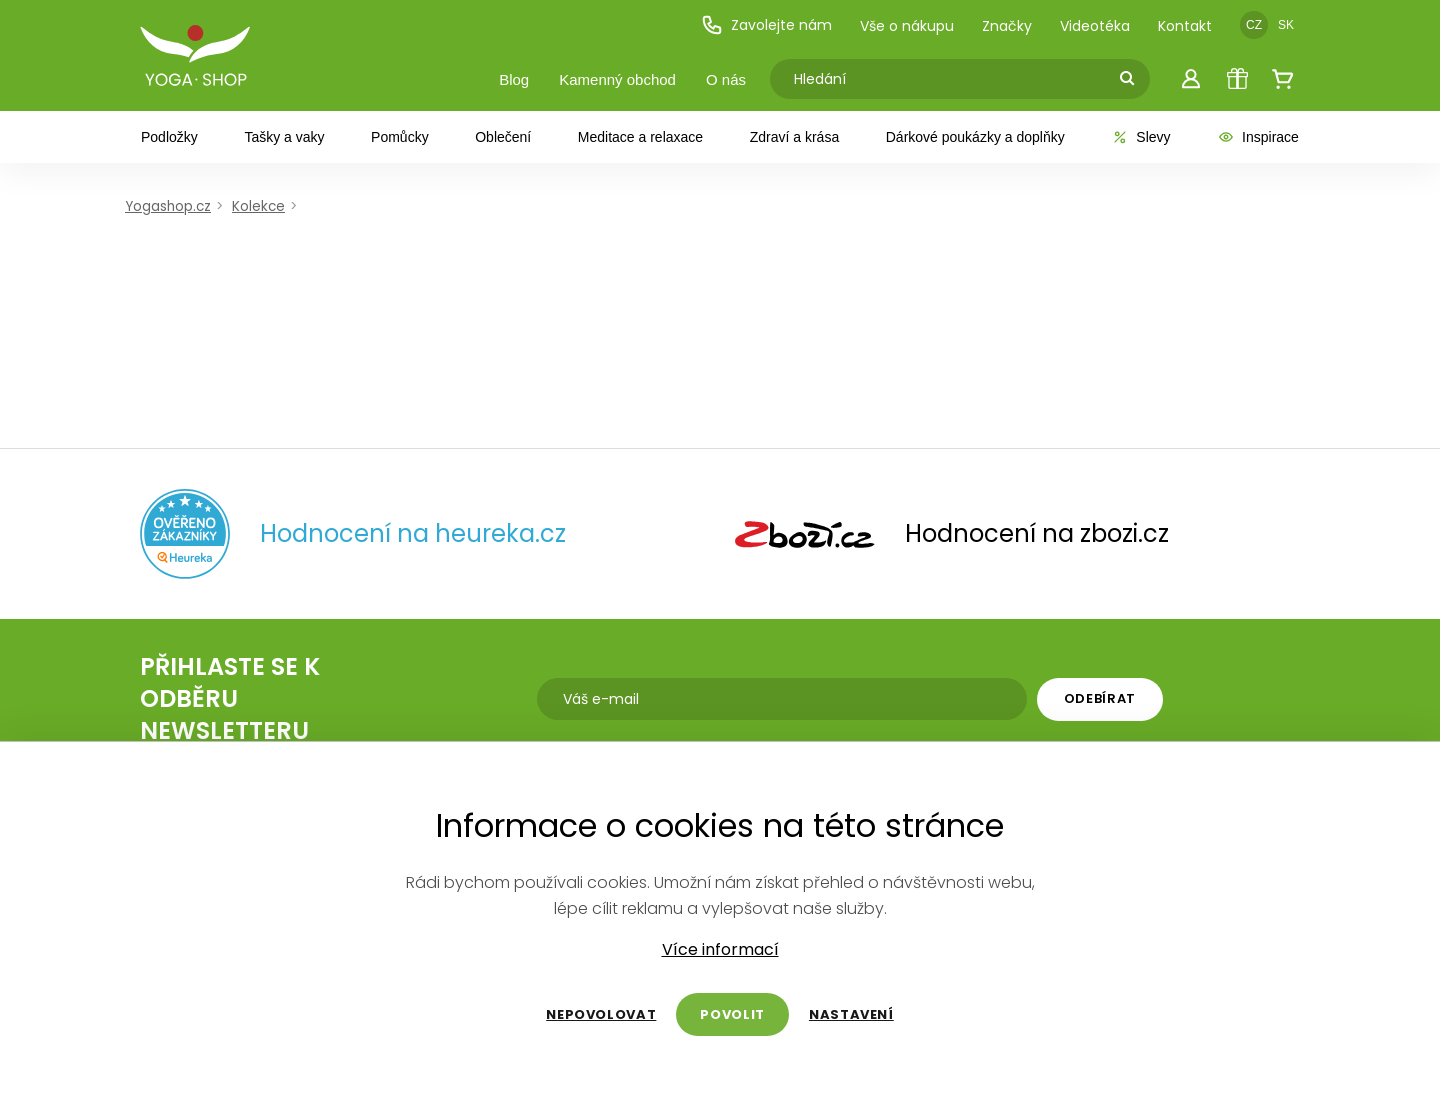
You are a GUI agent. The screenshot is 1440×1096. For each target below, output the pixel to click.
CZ (1254, 25)
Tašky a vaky (284, 137)
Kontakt (1185, 26)
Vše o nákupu (907, 26)
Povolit (732, 1014)
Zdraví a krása (794, 137)
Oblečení (503, 137)
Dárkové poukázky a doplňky (975, 137)
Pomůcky (400, 137)
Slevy (1140, 137)
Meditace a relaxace (640, 137)
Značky (1007, 26)
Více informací (720, 950)
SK (1286, 25)
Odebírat (1100, 698)
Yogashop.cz (168, 206)
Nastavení (851, 1014)
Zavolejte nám (766, 25)
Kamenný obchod (617, 79)
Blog (514, 79)
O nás (726, 79)
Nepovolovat (601, 1014)
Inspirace (1258, 137)
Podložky (169, 137)
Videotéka (1095, 26)
